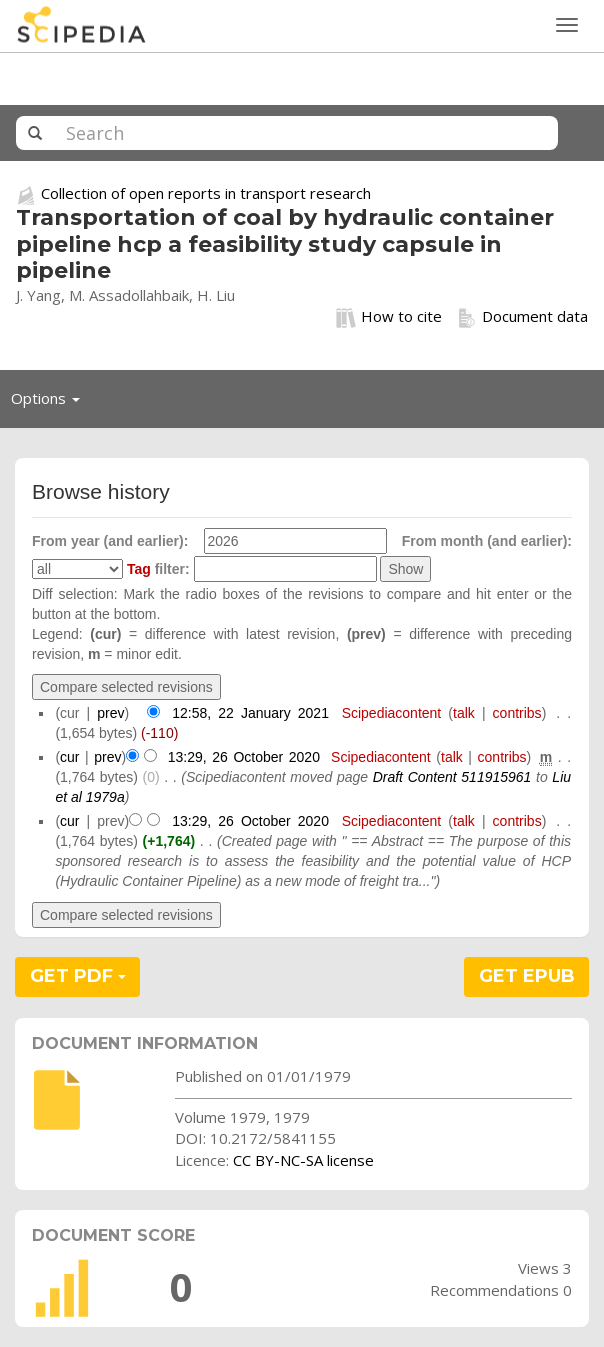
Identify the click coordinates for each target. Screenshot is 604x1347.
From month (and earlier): (487, 541)
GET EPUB (527, 976)
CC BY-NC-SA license (303, 1160)
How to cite (389, 317)
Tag (139, 569)
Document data (522, 317)
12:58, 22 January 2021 (250, 713)
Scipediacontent (392, 713)
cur (69, 757)
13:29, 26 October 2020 (244, 757)
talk (464, 713)
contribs (517, 713)
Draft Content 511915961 (452, 777)
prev (110, 713)
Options (51, 403)
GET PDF (78, 976)
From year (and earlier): (110, 541)
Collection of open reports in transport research (206, 193)
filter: (158, 569)
